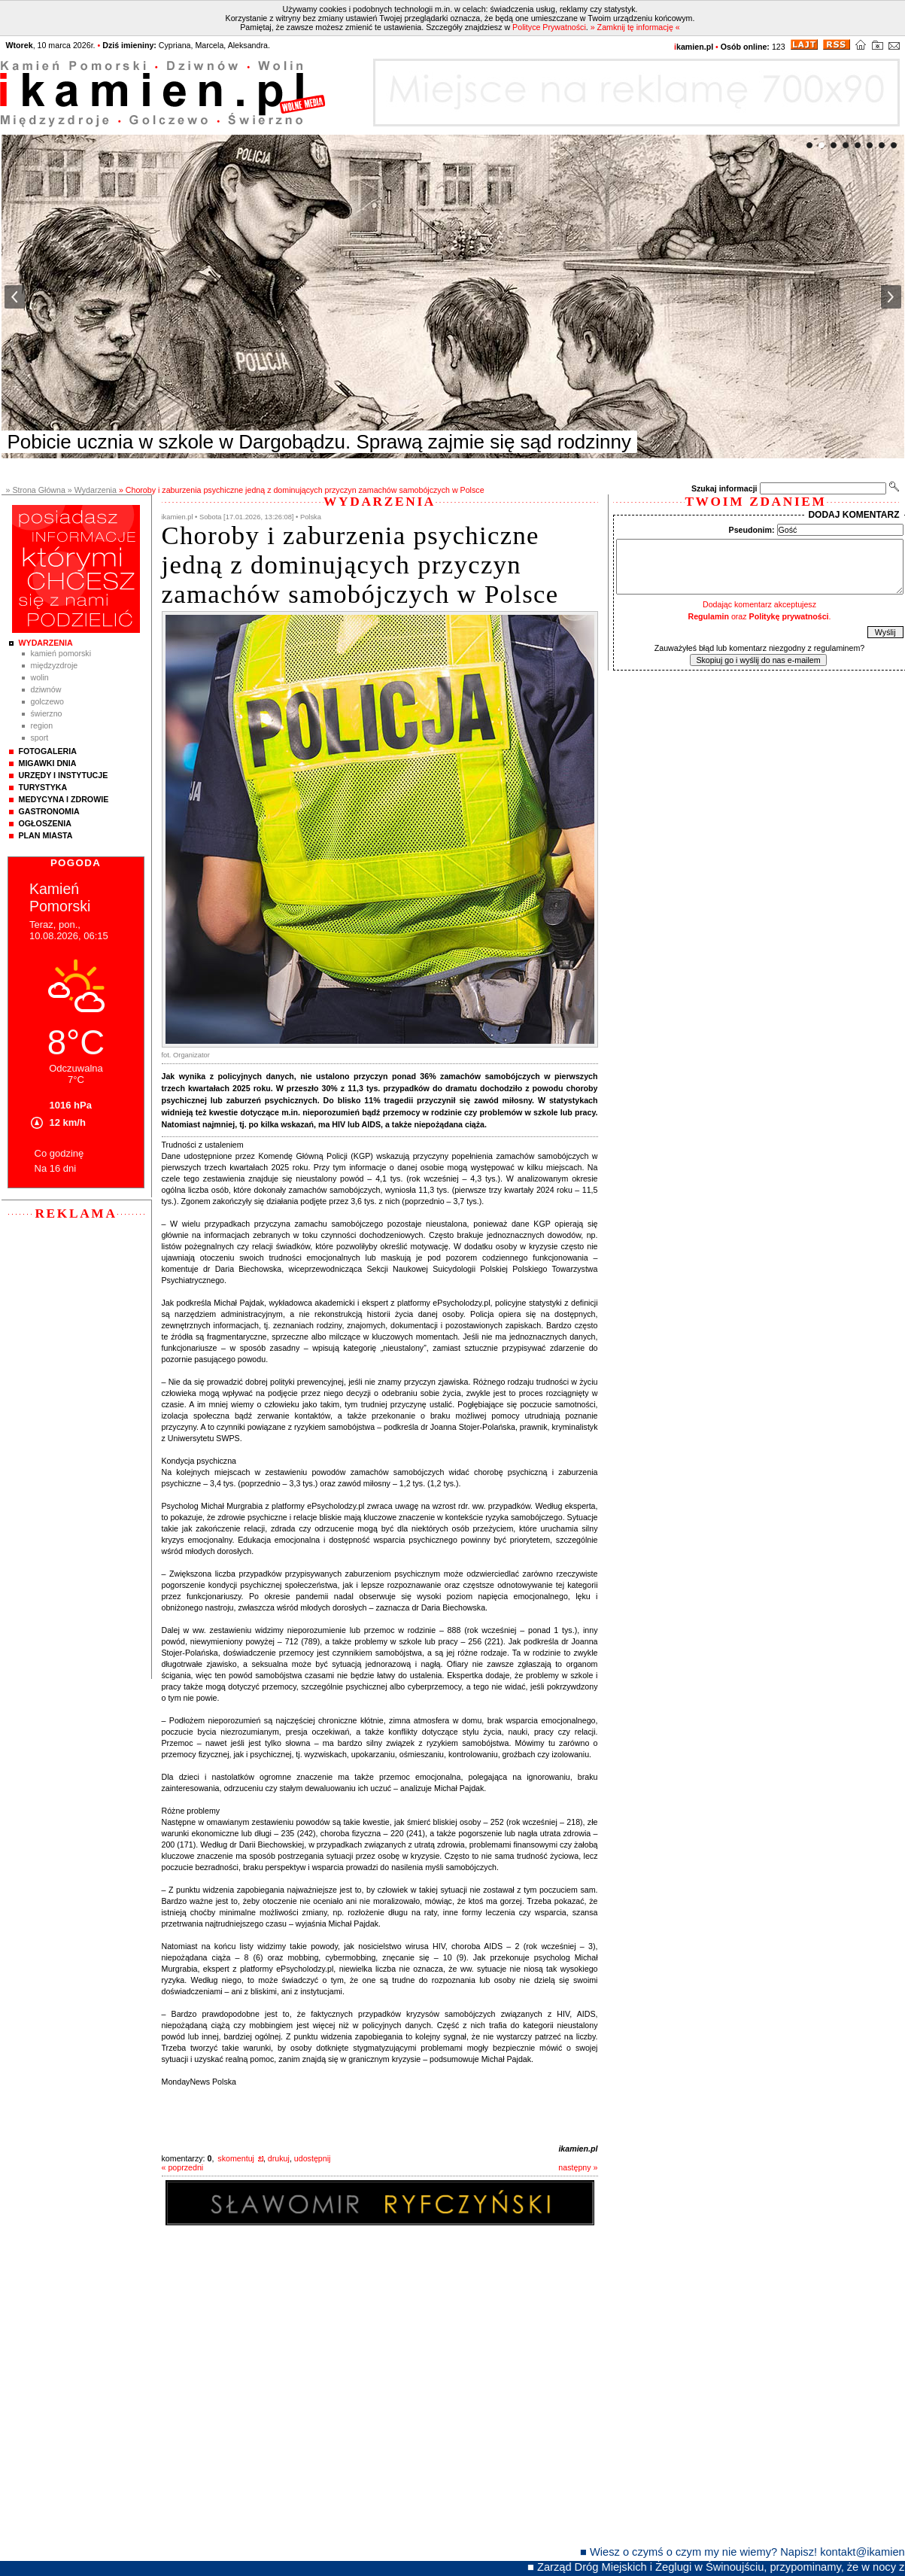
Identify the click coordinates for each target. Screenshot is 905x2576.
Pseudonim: (752, 529)
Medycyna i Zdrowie (64, 799)
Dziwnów (46, 689)
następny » (577, 2167)
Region (42, 725)
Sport (40, 737)
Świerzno (46, 713)
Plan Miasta (46, 835)
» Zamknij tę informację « (635, 27)
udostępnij (312, 2158)
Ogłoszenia (45, 823)
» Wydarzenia (92, 489)
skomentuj (235, 2158)
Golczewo (47, 701)
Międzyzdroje (54, 665)
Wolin (40, 677)
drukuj (279, 2158)
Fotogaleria (48, 751)
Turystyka (43, 787)
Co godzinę (59, 1153)
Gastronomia (49, 811)
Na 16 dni (56, 1168)
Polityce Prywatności (549, 27)
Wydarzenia (46, 642)
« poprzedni (183, 2167)
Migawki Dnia (48, 763)
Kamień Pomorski (61, 653)
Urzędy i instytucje (63, 775)
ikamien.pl (577, 2148)
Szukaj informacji (724, 488)
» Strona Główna (35, 489)
